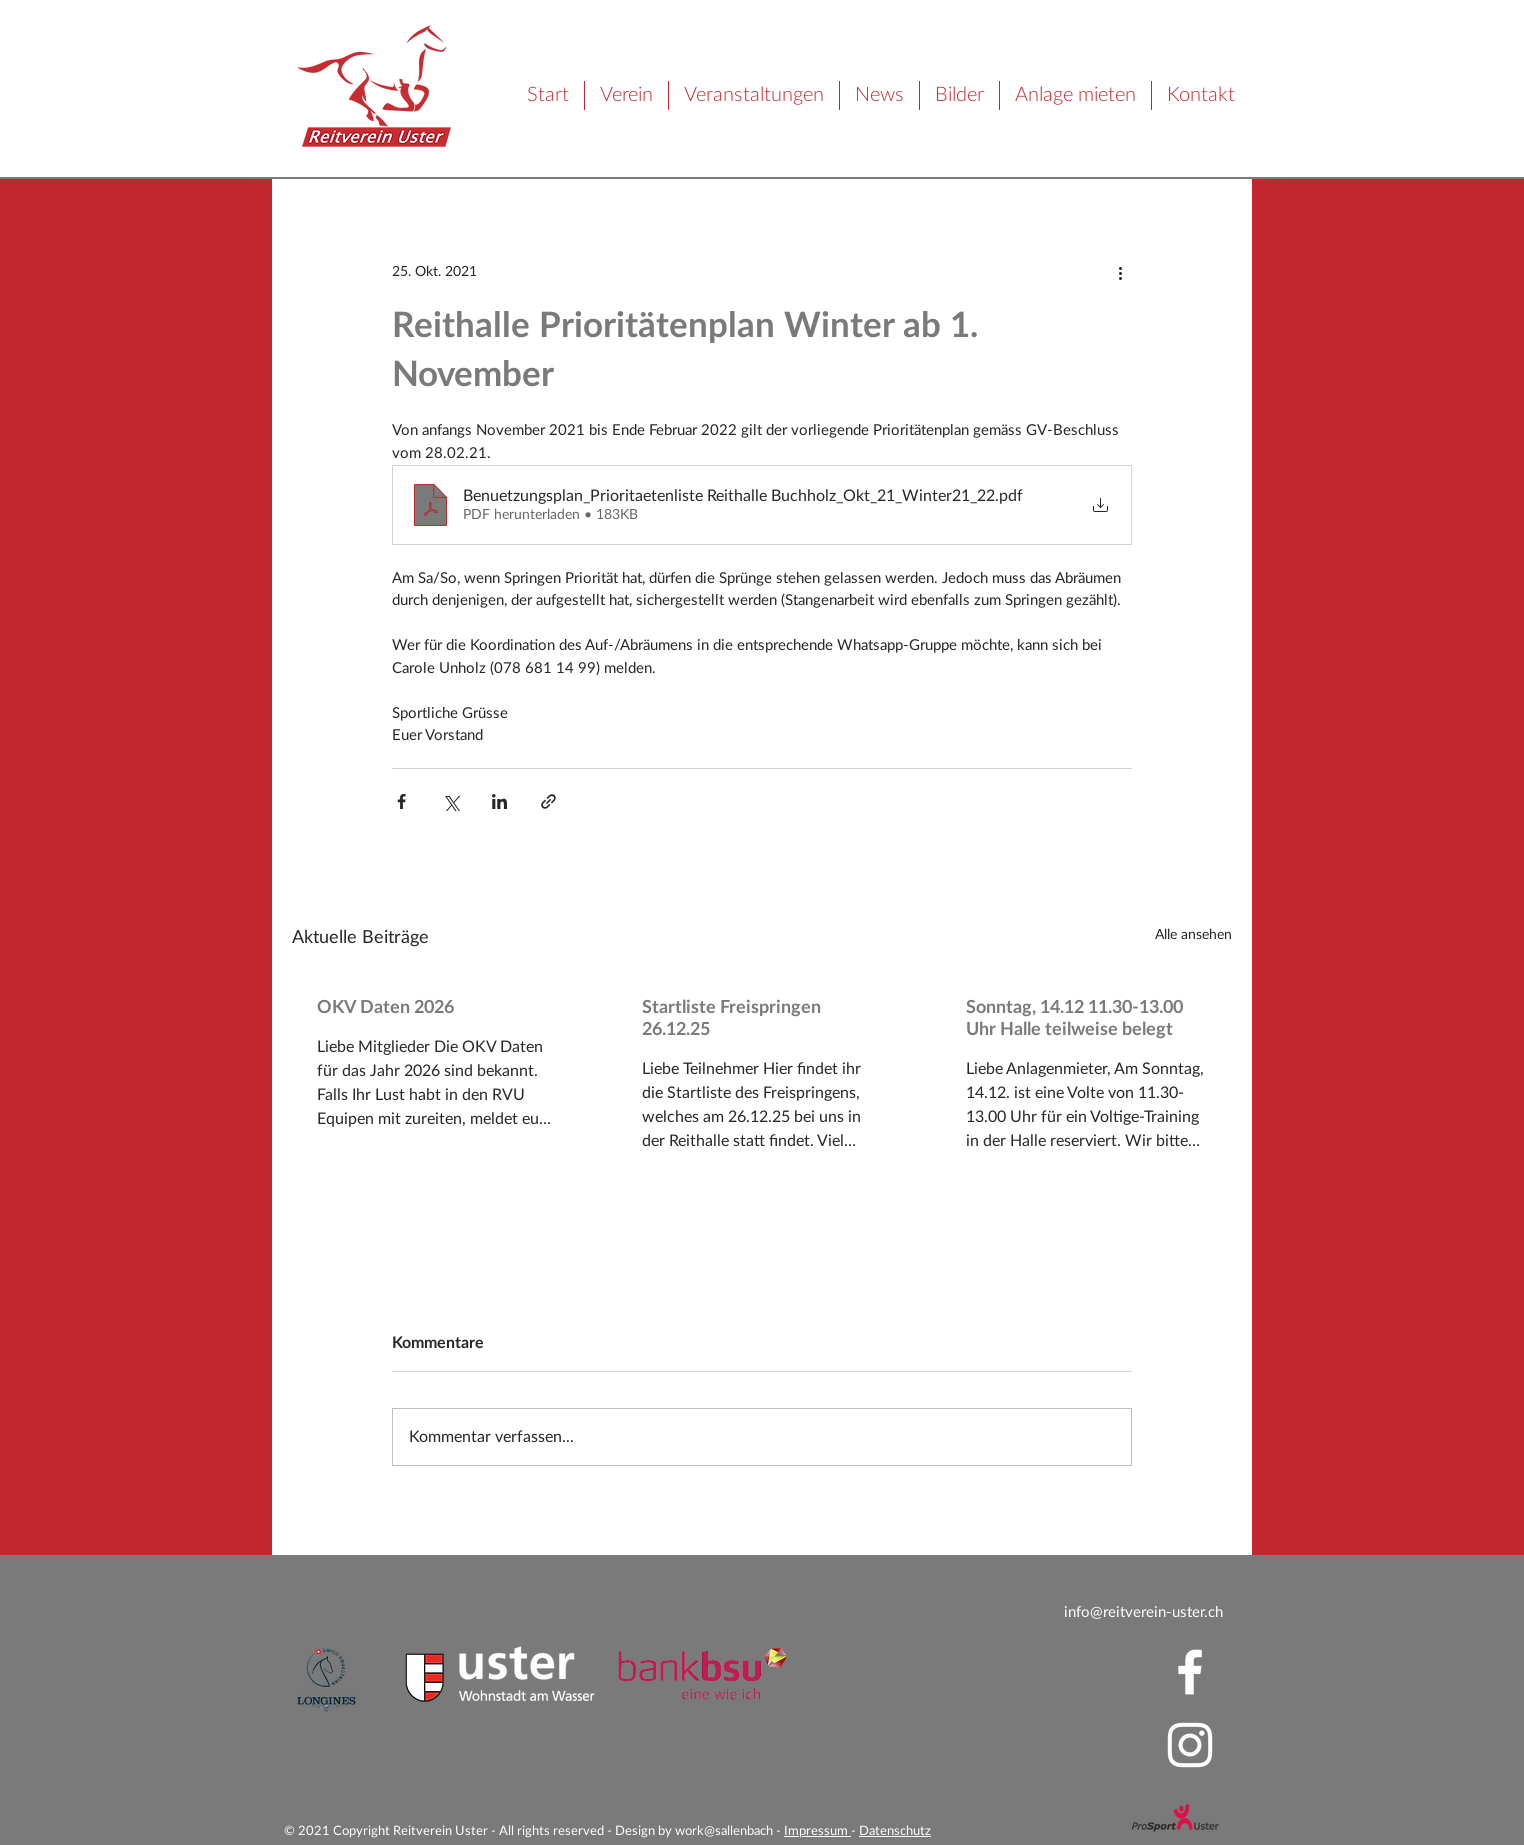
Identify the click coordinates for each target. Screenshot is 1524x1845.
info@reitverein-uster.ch (1143, 1612)
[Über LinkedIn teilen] (499, 801)
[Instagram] (1190, 1745)
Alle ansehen (1193, 935)
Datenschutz (895, 1831)
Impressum (817, 1831)
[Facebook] (1190, 1672)
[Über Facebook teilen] (401, 801)
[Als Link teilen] (548, 801)
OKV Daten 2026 (385, 1008)
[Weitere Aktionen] (1120, 272)
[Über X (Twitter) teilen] (450, 801)
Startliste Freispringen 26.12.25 (731, 1019)
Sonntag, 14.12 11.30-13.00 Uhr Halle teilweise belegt (1074, 1019)
